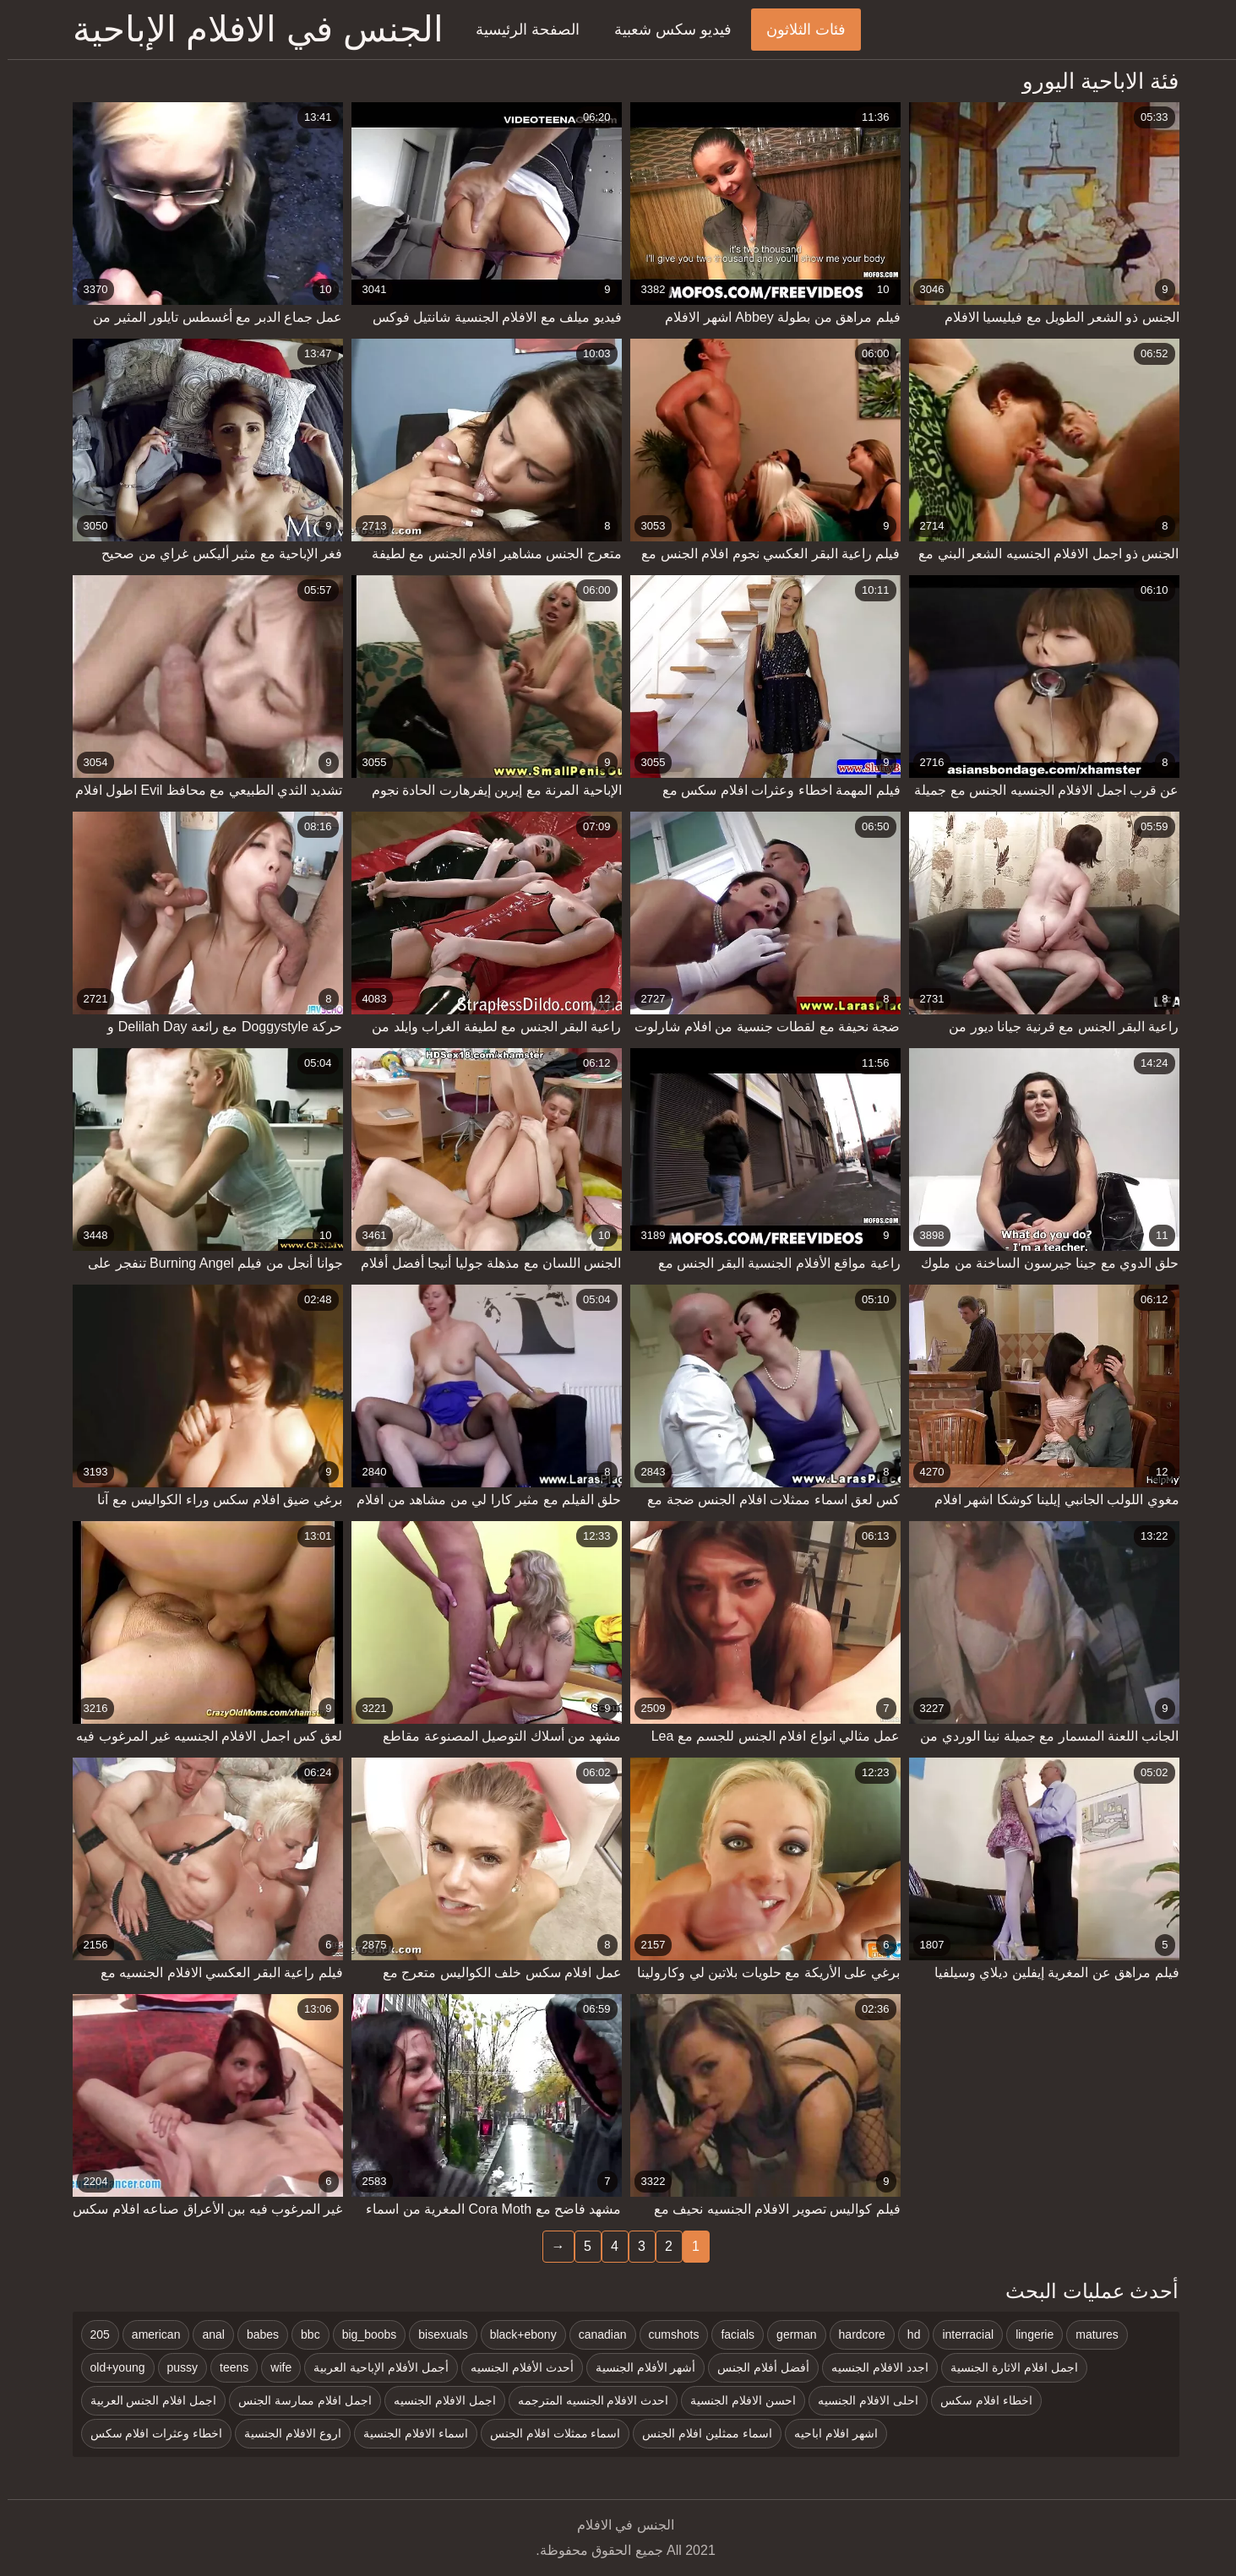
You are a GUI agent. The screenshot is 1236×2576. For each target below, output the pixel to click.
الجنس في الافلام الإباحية (250, 29)
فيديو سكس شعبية (665, 29)
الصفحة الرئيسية (520, 29)
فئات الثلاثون (798, 29)
